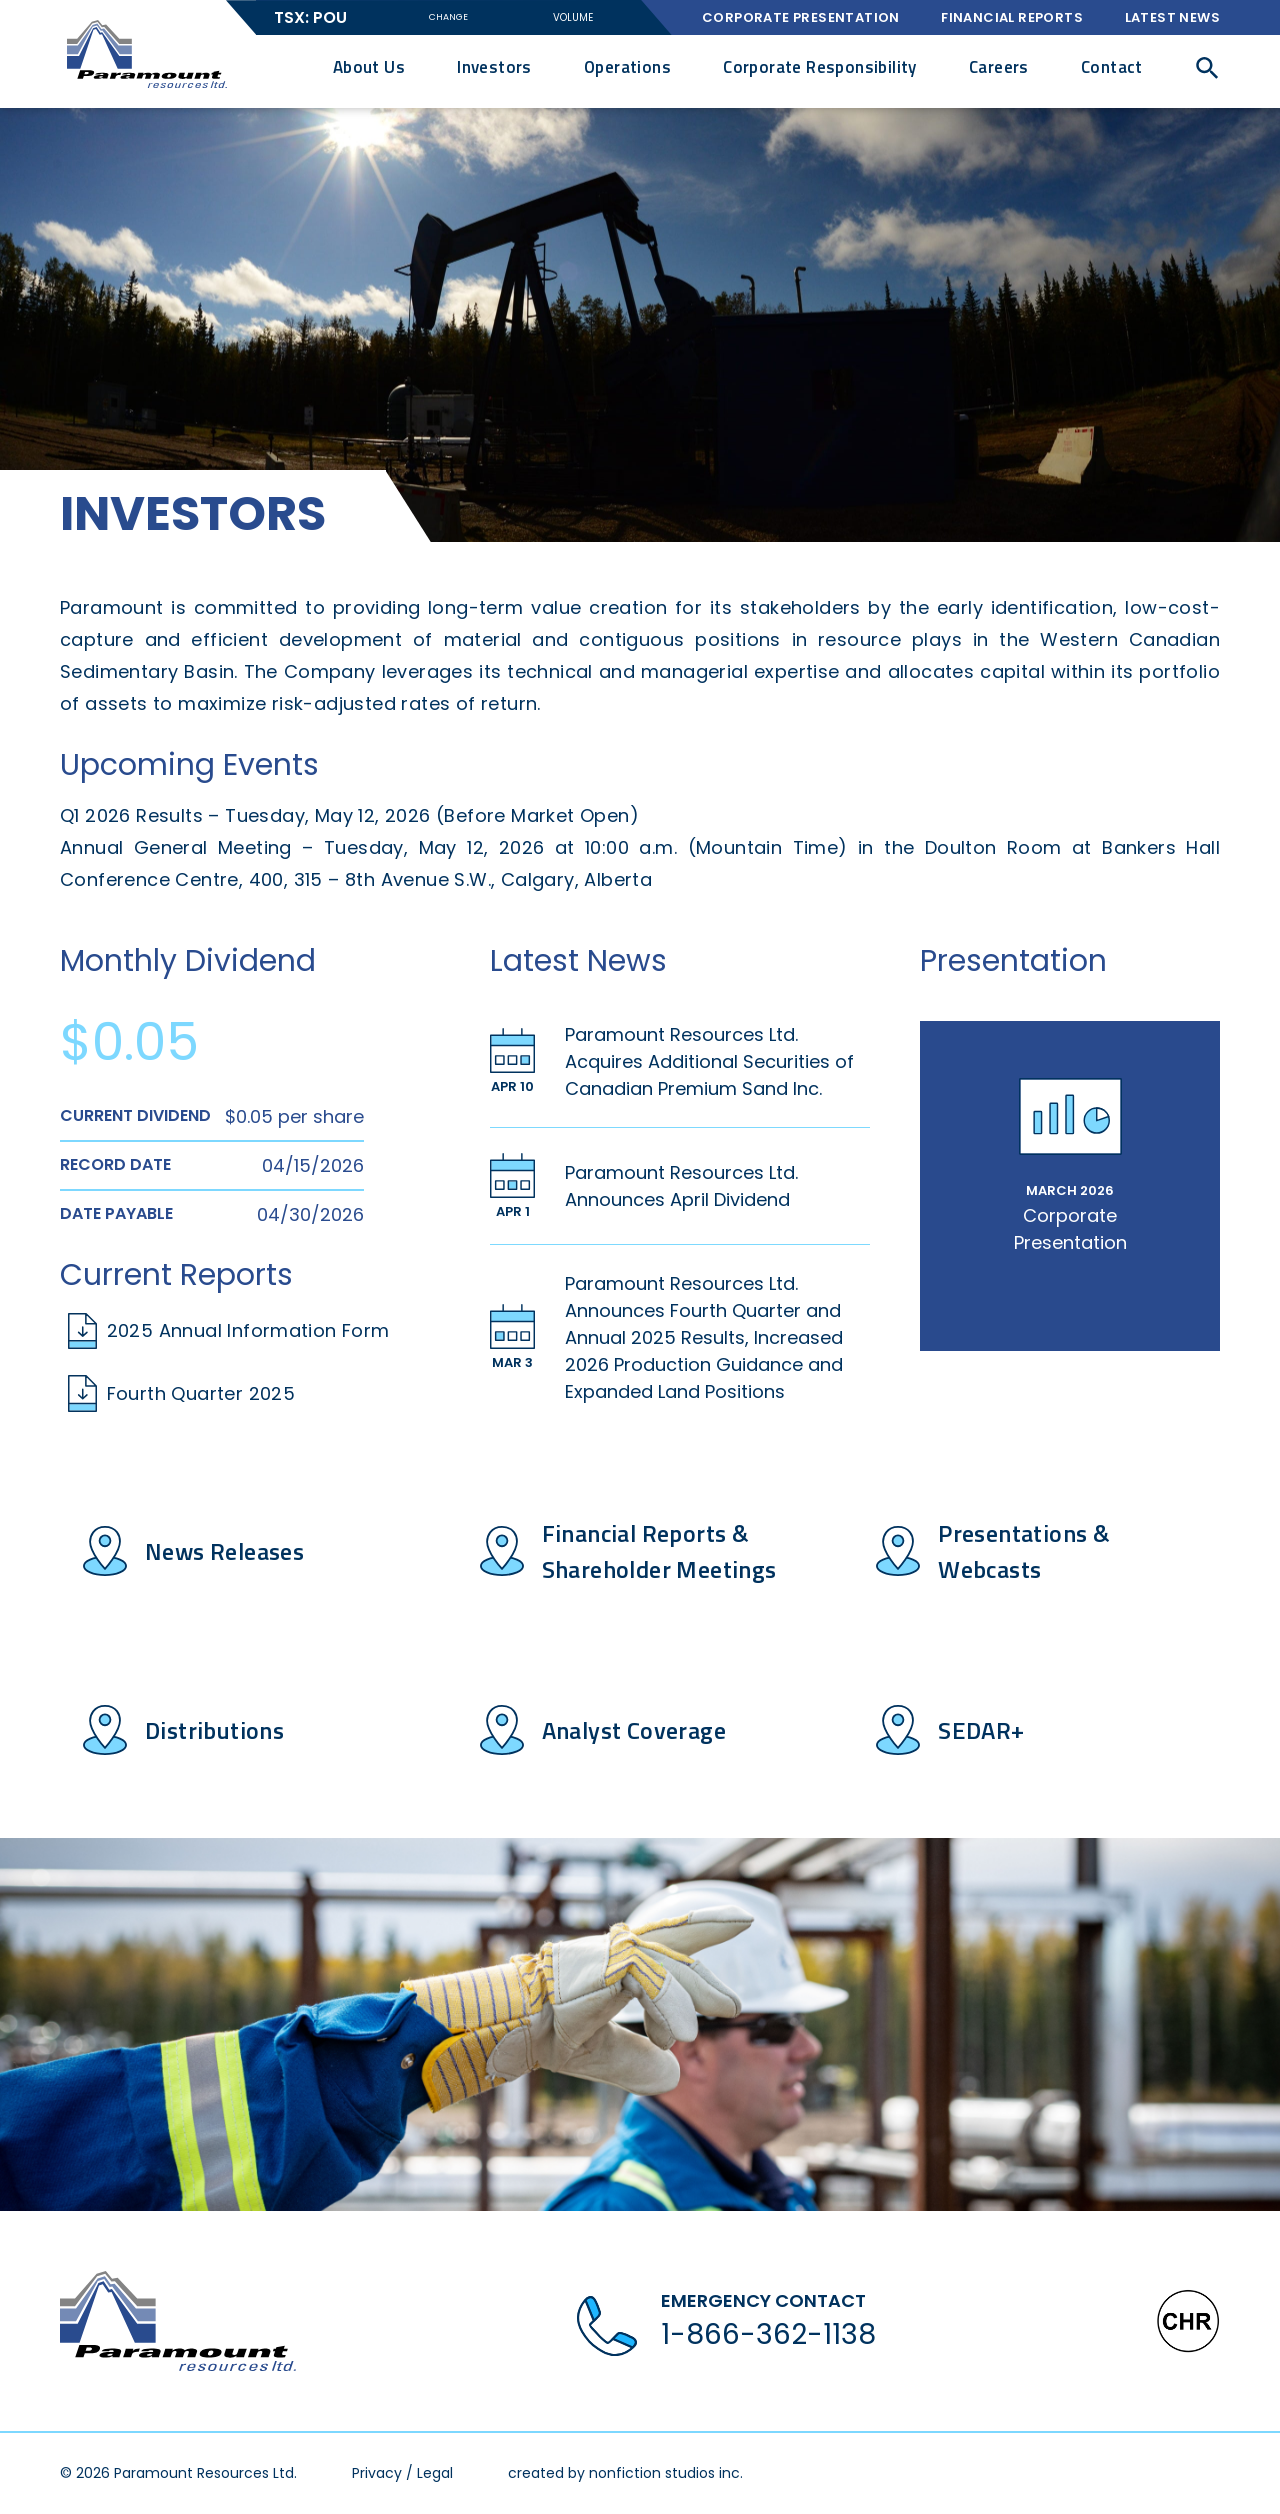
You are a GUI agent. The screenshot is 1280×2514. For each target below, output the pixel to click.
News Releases (224, 1551)
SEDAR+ (981, 1730)
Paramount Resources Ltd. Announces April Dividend (681, 1186)
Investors (494, 67)
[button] (1207, 67)
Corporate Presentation (801, 17)
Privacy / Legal (402, 2473)
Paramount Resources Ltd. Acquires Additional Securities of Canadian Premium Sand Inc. (709, 1061)
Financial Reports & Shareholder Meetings (659, 1551)
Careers (999, 67)
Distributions (214, 1730)
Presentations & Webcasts (1024, 1551)
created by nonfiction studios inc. (625, 2473)
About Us (369, 67)
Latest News (1172, 17)
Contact (1112, 67)
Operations (627, 67)
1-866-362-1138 (768, 2334)
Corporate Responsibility (820, 67)
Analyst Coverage (634, 1730)
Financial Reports (1012, 17)
